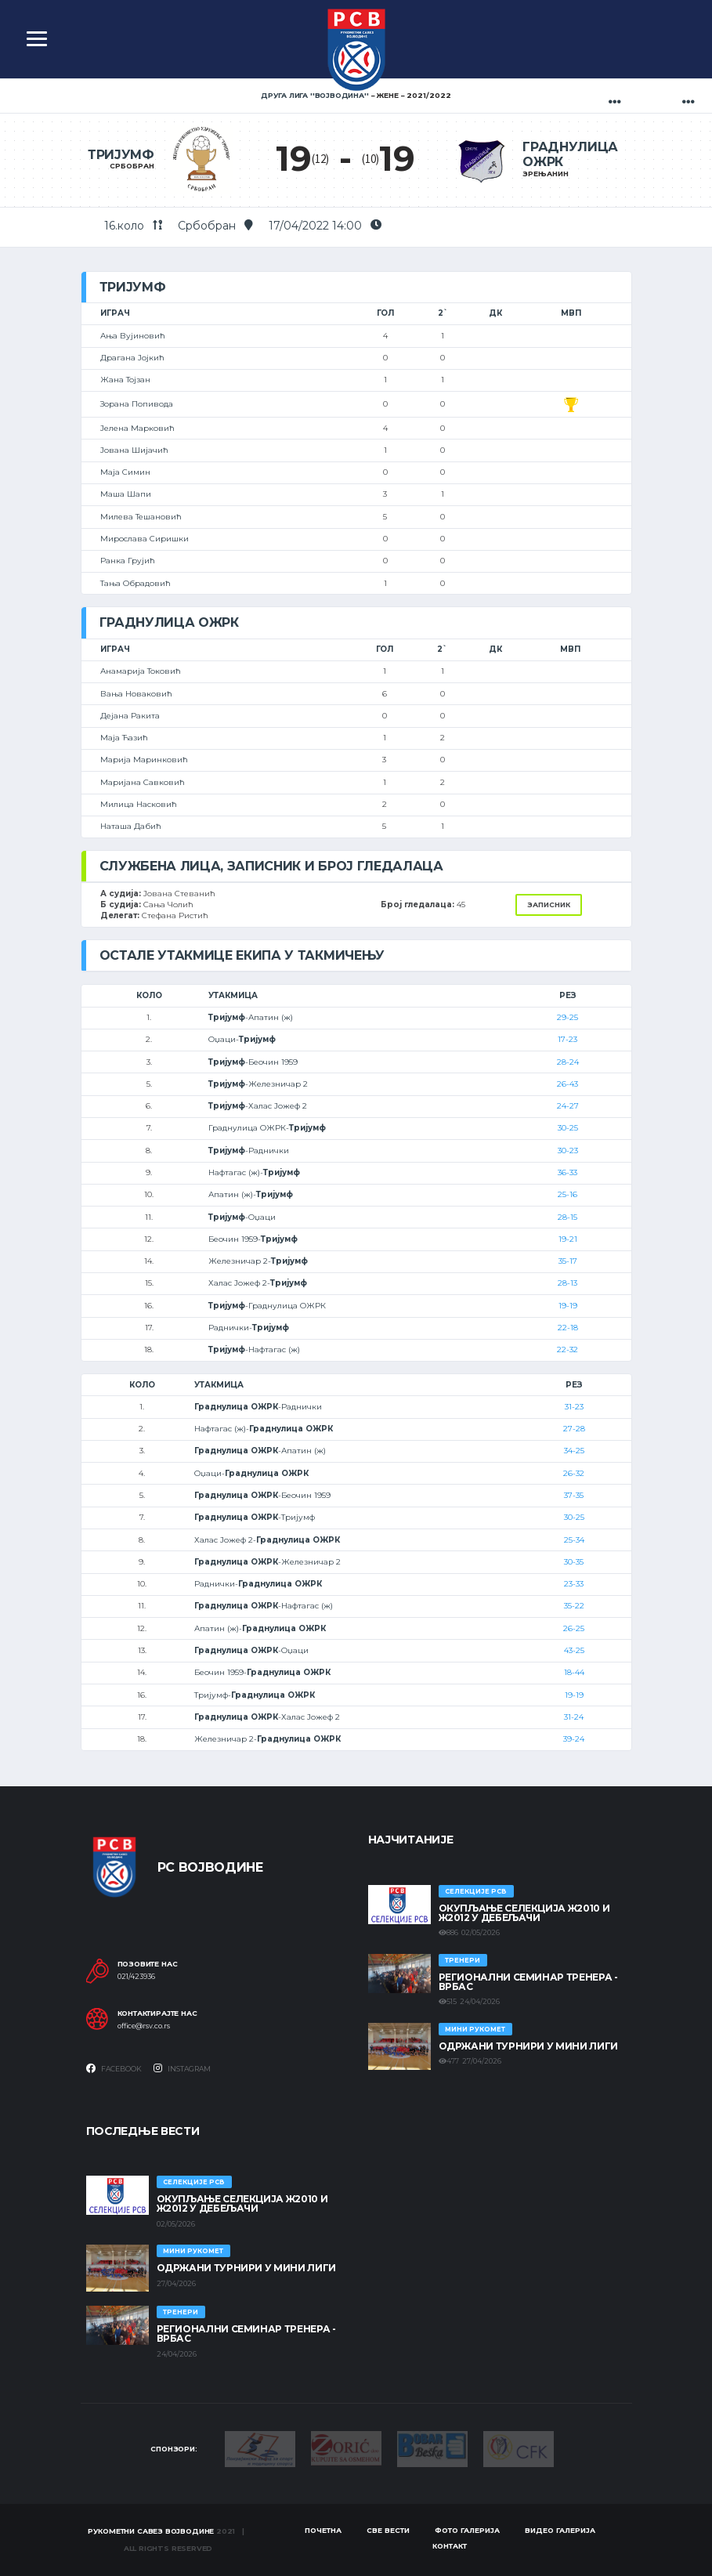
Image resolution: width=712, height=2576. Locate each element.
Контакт (449, 2546)
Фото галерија (467, 2530)
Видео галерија (560, 2530)
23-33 (574, 1584)
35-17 (567, 1261)
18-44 (574, 1672)
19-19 (567, 1306)
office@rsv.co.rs (143, 2026)
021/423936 (136, 1977)
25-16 (567, 1194)
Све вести (388, 2530)
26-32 (573, 1473)
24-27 (568, 1106)
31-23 (574, 1407)
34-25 (574, 1450)
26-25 (573, 1628)
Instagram (182, 2068)
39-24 (573, 1739)
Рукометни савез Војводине (151, 2531)
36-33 (567, 1172)
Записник (548, 904)
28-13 (567, 1283)
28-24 (568, 1062)
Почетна (323, 2530)
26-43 (567, 1084)
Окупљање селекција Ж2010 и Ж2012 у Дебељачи (524, 1912)
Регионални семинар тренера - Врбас (528, 1981)
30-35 (574, 1562)
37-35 (574, 1495)
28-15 (567, 1217)
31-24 (574, 1717)
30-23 (568, 1150)
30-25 (568, 1128)
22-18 (568, 1327)
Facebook (114, 2068)
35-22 (574, 1606)
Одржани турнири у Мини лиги (528, 2046)
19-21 (567, 1239)
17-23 (567, 1039)
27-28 (574, 1429)
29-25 (567, 1017)
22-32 (567, 1349)
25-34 (574, 1540)
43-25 (574, 1650)
